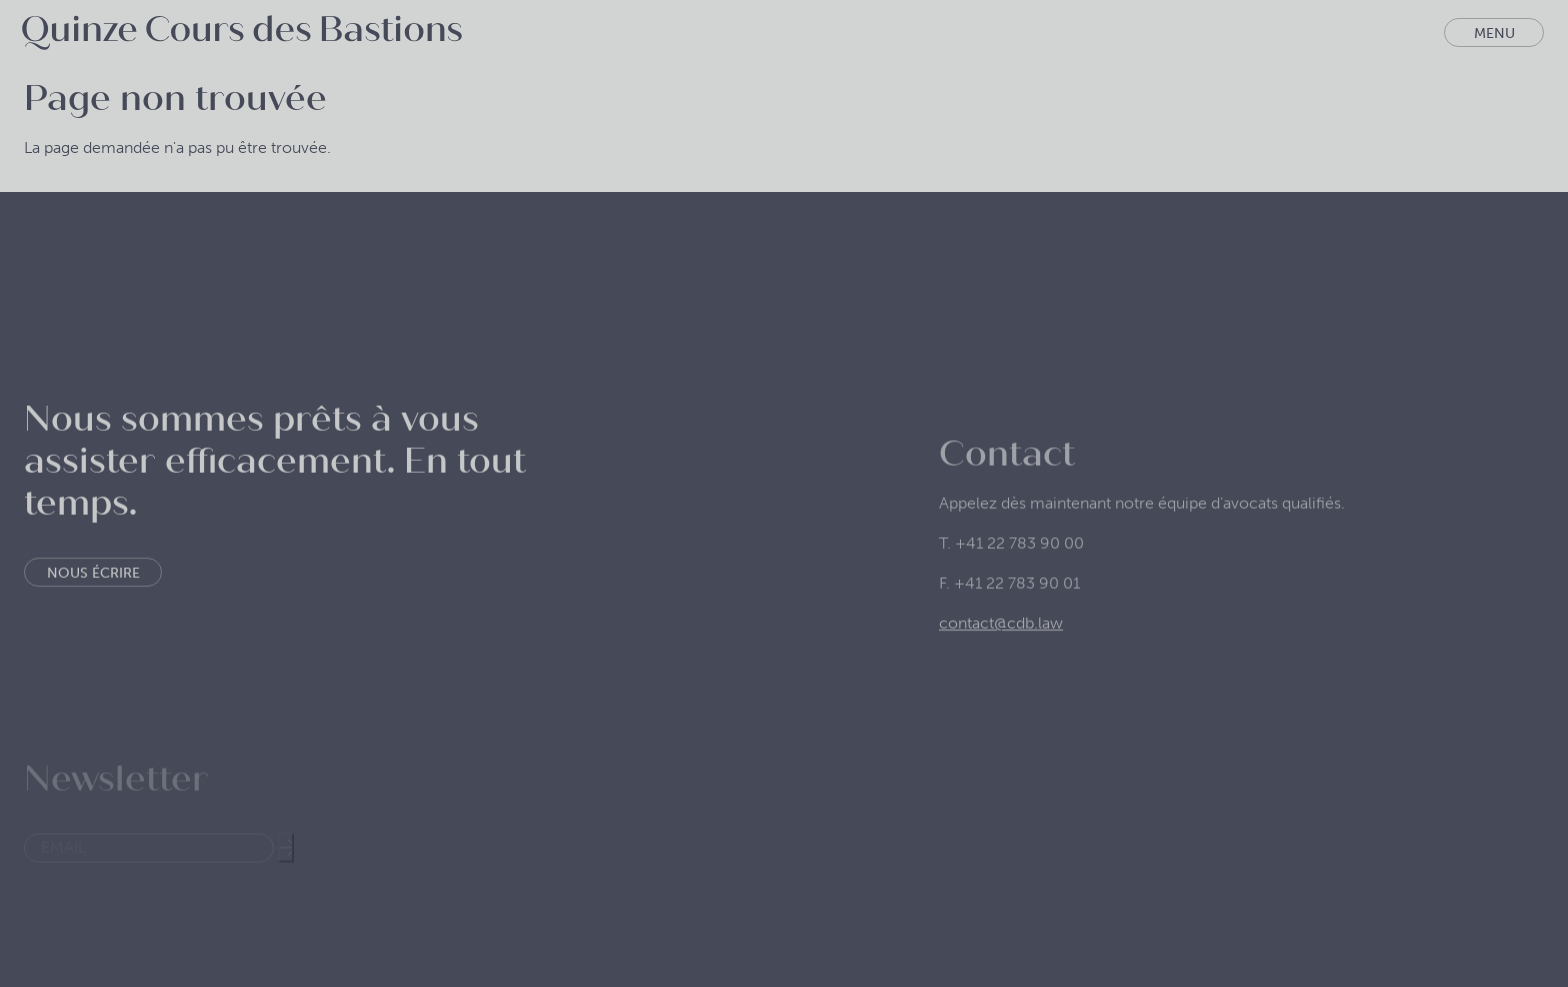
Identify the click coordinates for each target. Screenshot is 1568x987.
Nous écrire (93, 598)
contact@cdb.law (1001, 657)
